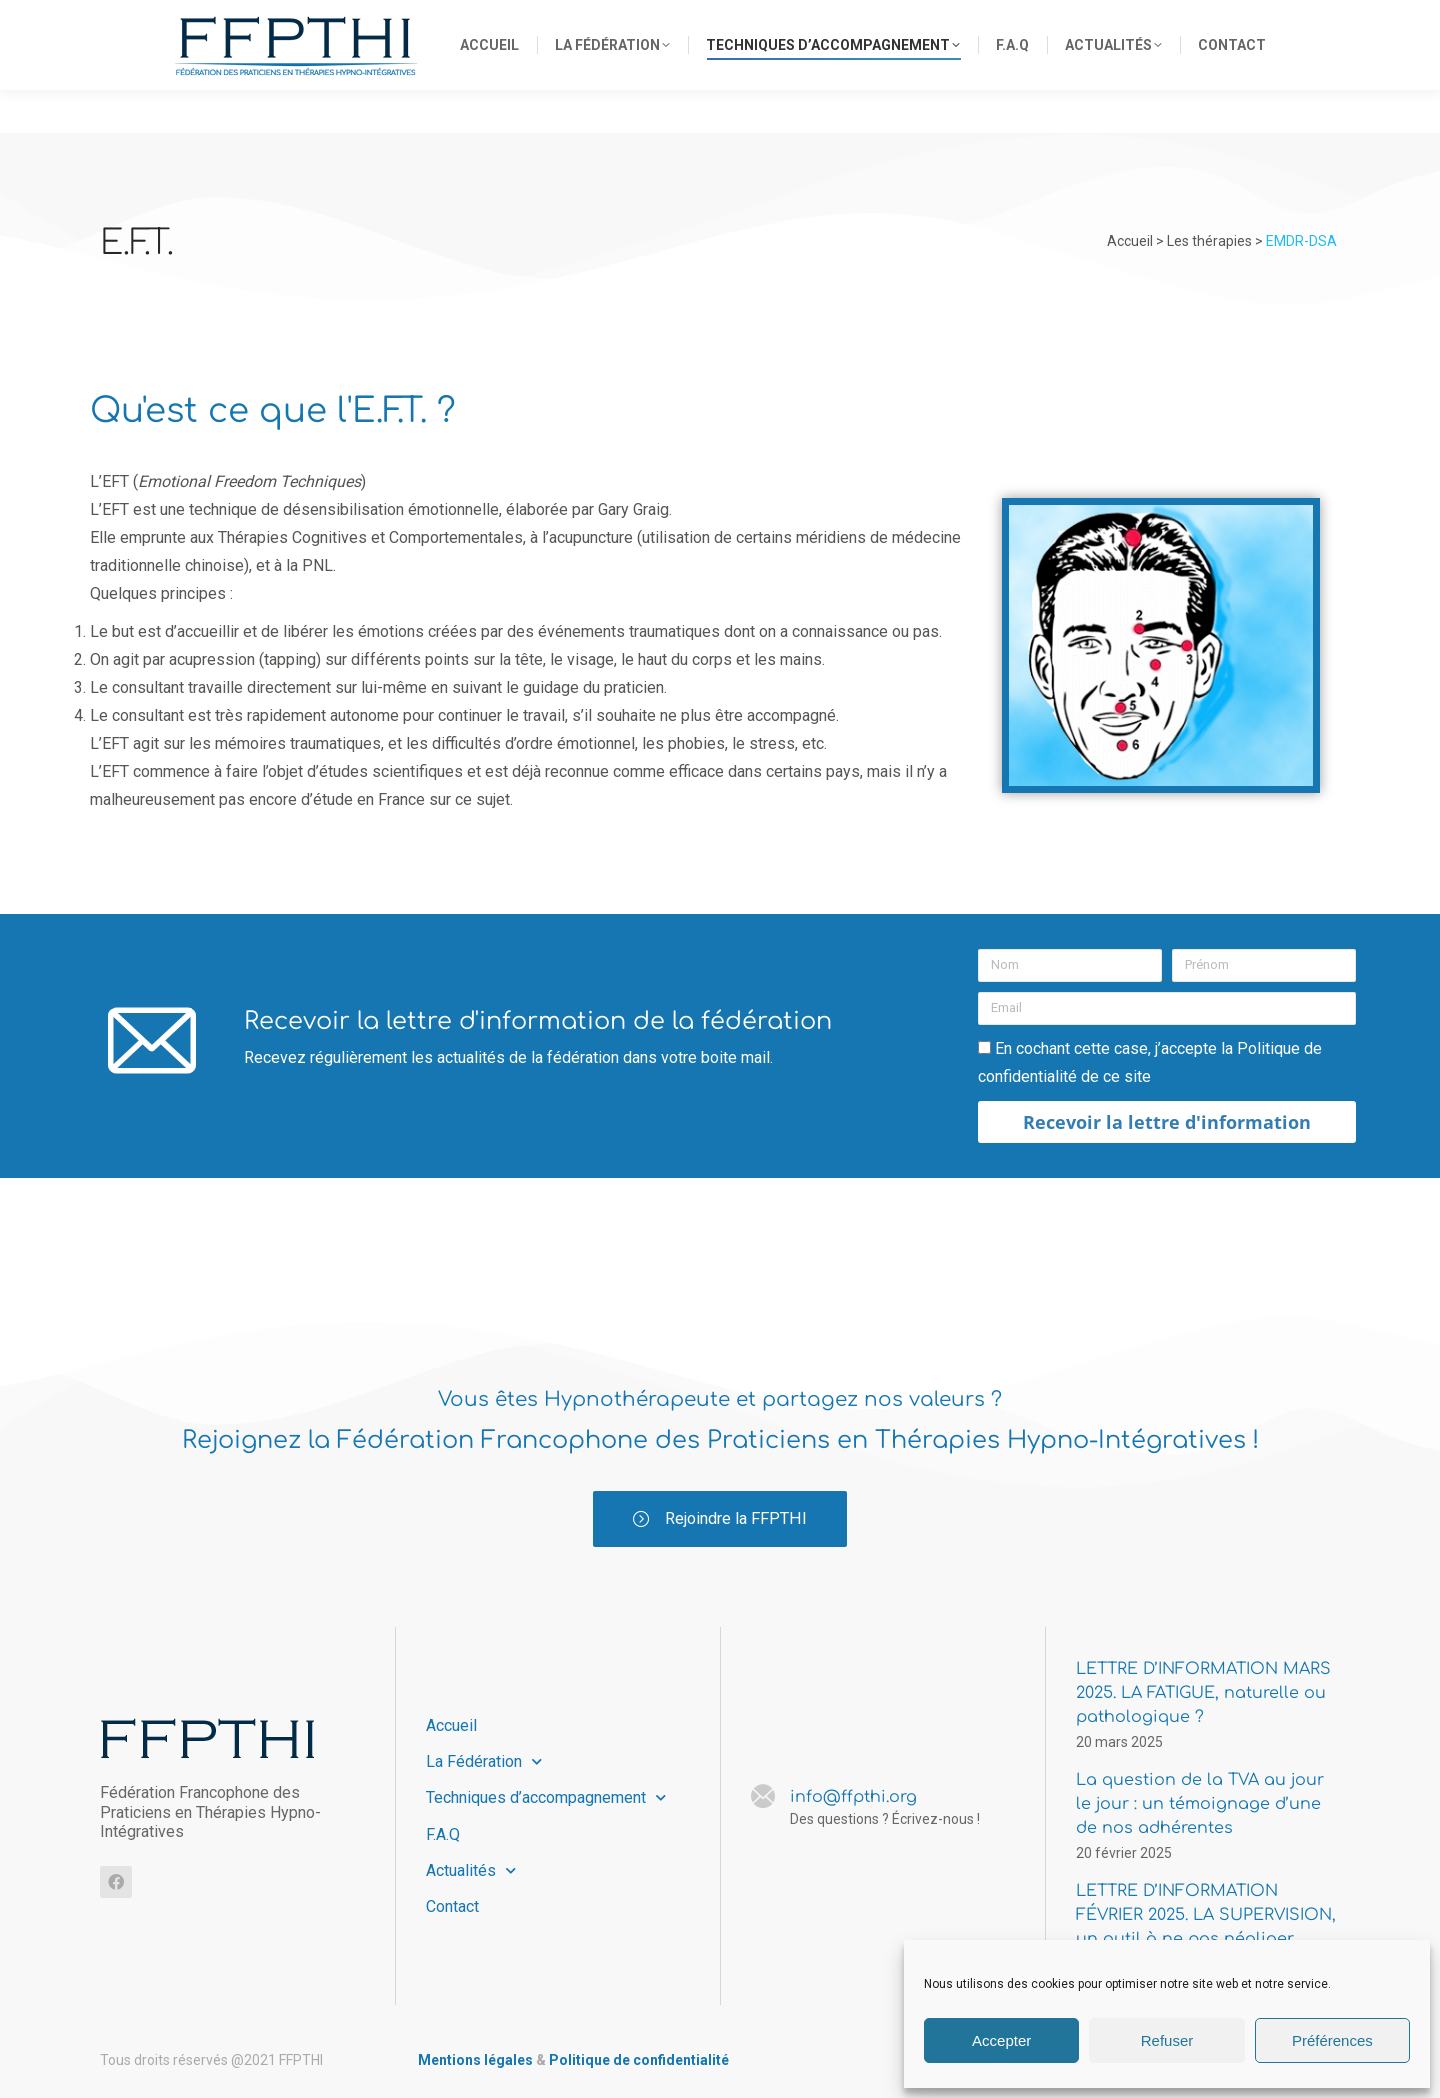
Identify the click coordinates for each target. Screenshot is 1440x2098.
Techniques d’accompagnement (546, 1799)
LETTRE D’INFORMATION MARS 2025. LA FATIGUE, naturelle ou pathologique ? (1203, 1695)
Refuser (1167, 2040)
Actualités (471, 1871)
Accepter (1001, 2040)
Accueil (451, 1727)
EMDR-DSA (1301, 241)
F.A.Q (443, 1835)
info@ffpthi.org (1016, 22)
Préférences (1332, 2040)
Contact (452, 1907)
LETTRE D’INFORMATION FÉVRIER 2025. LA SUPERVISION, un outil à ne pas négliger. (1206, 1917)
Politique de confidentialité (639, 2062)
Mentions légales (475, 2062)
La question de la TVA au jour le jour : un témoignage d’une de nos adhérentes (1200, 1806)
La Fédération (484, 1763)
